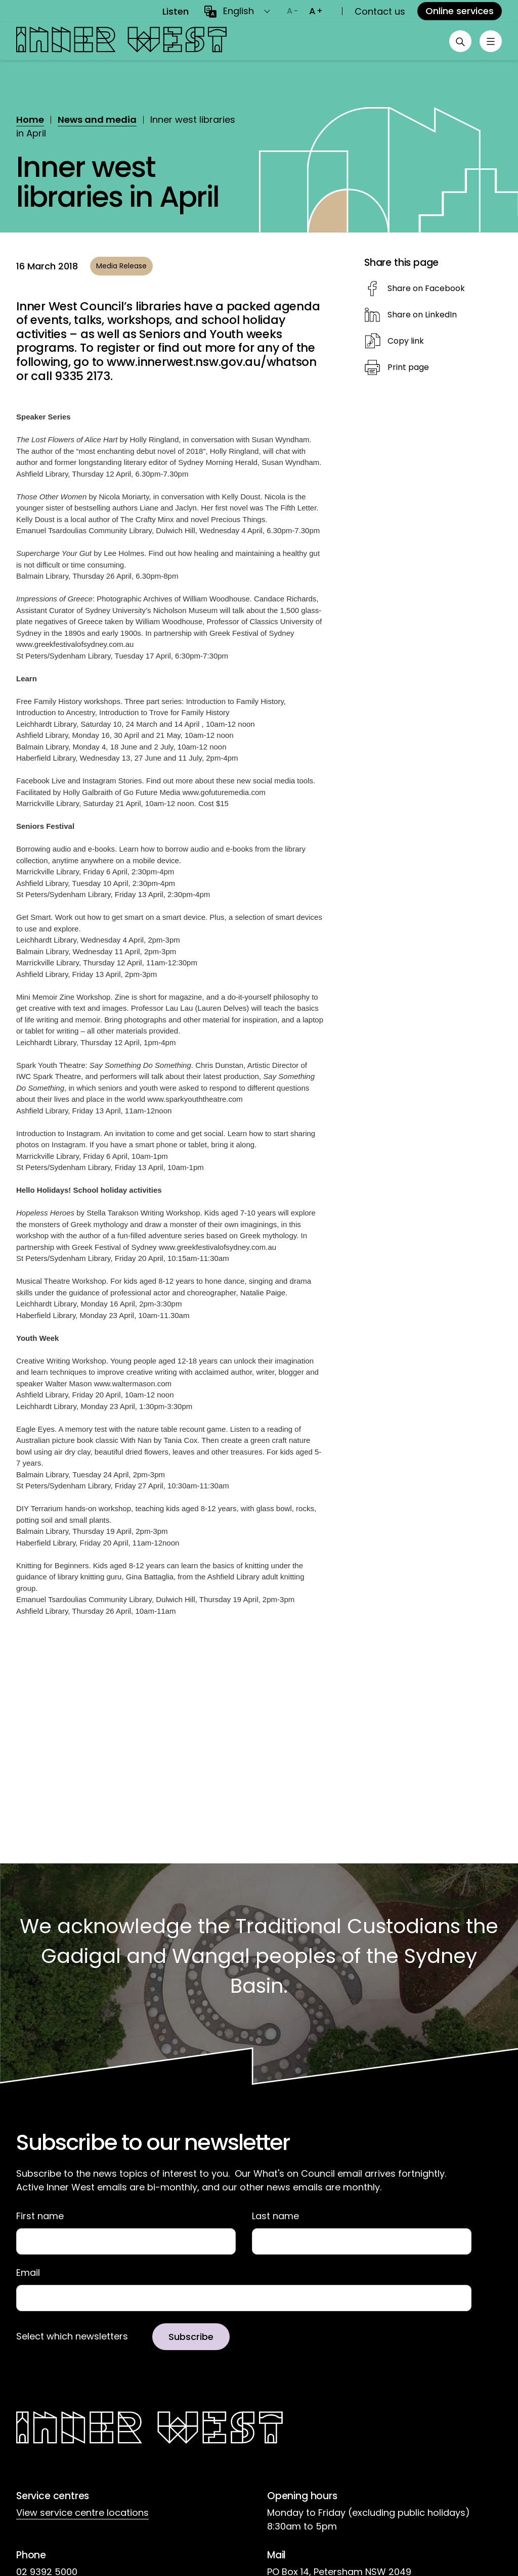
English (238, 11)
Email (28, 2273)
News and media (97, 119)
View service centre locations (82, 2514)
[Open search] (457, 41)
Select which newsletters (72, 2338)
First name (40, 2216)
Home (30, 119)
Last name (275, 2216)
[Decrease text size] (292, 11)
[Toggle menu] (490, 41)
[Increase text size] (316, 11)
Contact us (380, 11)
